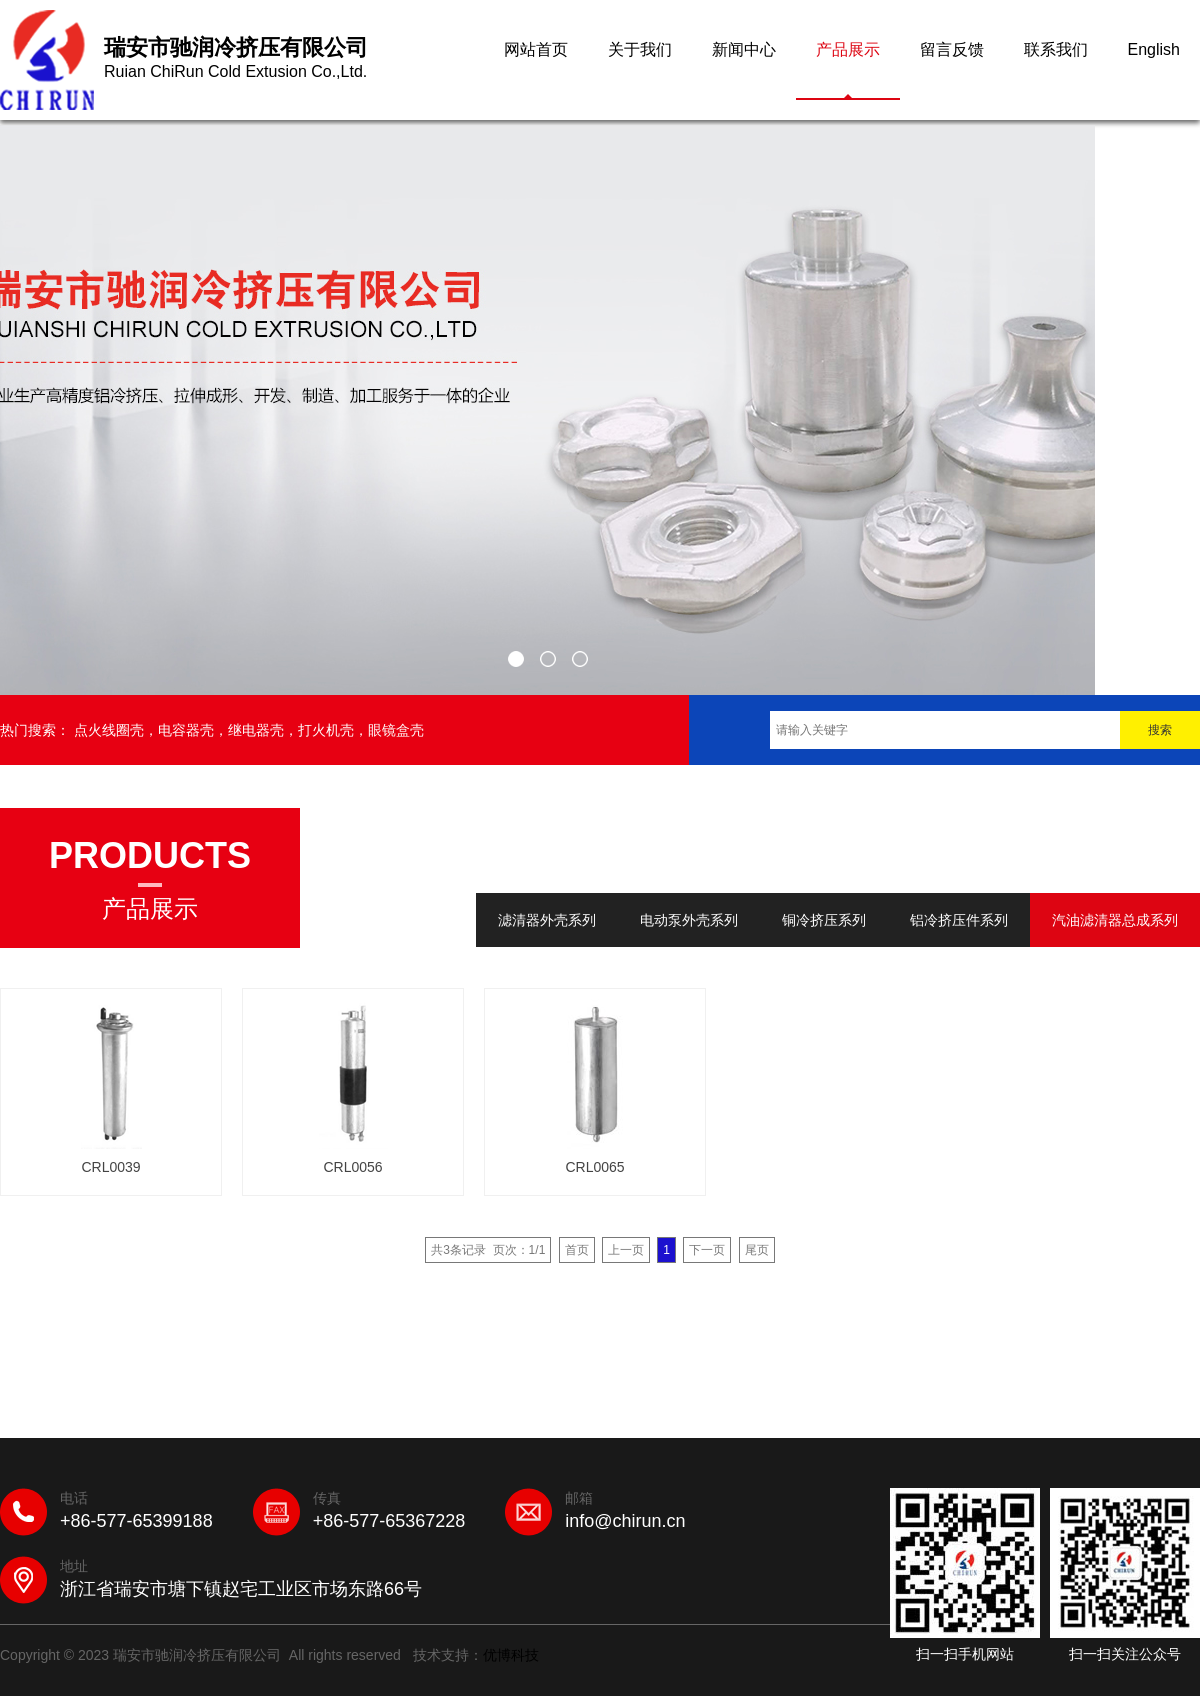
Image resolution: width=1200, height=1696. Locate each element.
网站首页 (536, 49)
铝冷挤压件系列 (959, 920)
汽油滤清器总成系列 (1115, 920)
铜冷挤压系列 (824, 920)
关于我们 (640, 49)
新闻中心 (744, 49)
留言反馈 (952, 49)
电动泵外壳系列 (689, 920)
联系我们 (1056, 49)
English (1154, 49)
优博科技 (511, 1655)
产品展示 (848, 49)
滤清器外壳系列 (547, 920)
